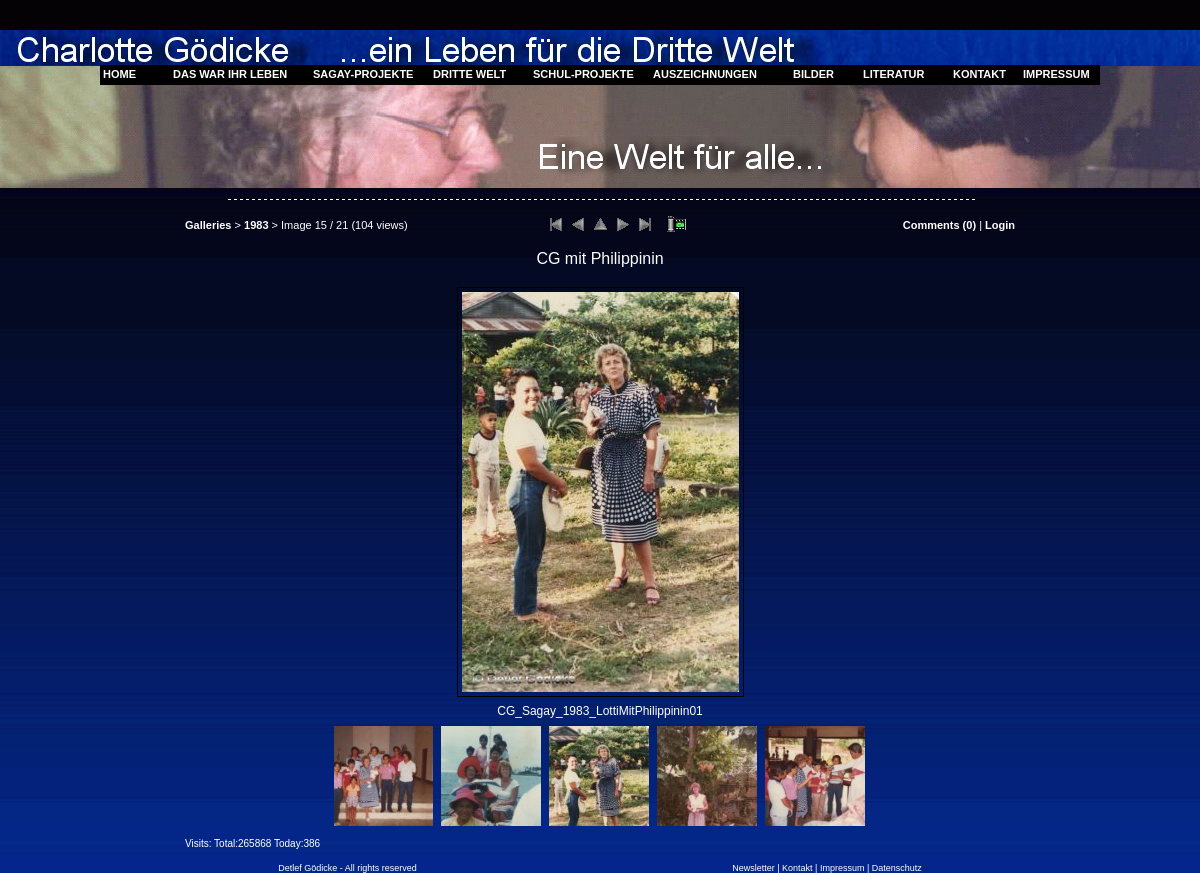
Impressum (842, 868)
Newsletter (753, 868)
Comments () (939, 225)
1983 (256, 225)
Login (1000, 225)
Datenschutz (897, 868)
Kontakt (797, 868)
